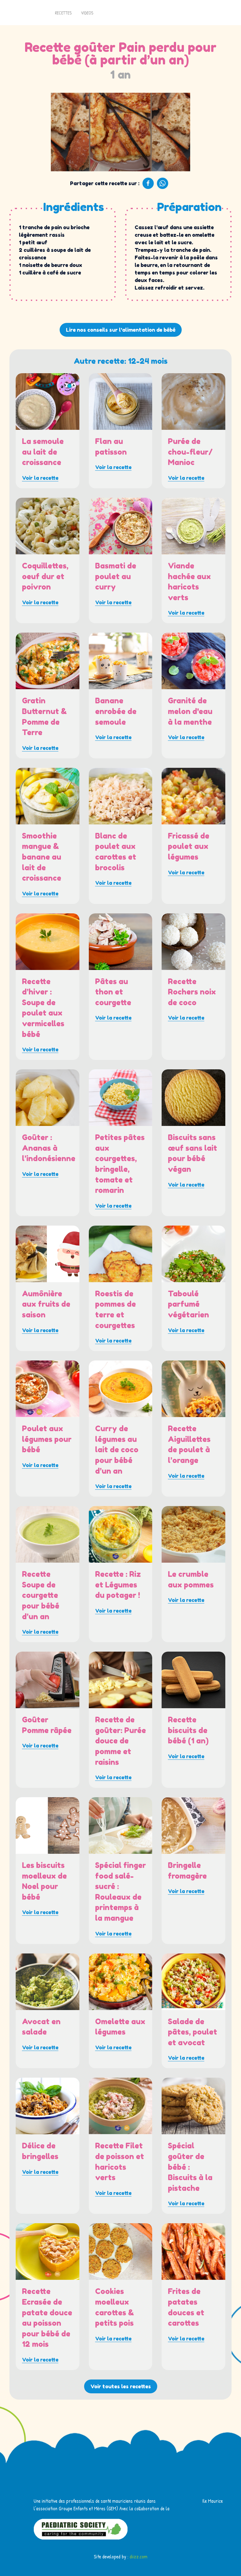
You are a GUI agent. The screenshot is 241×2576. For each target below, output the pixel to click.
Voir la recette (40, 478)
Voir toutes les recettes (120, 2386)
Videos (87, 13)
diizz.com (138, 2556)
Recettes (63, 13)
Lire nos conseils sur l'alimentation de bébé (120, 330)
